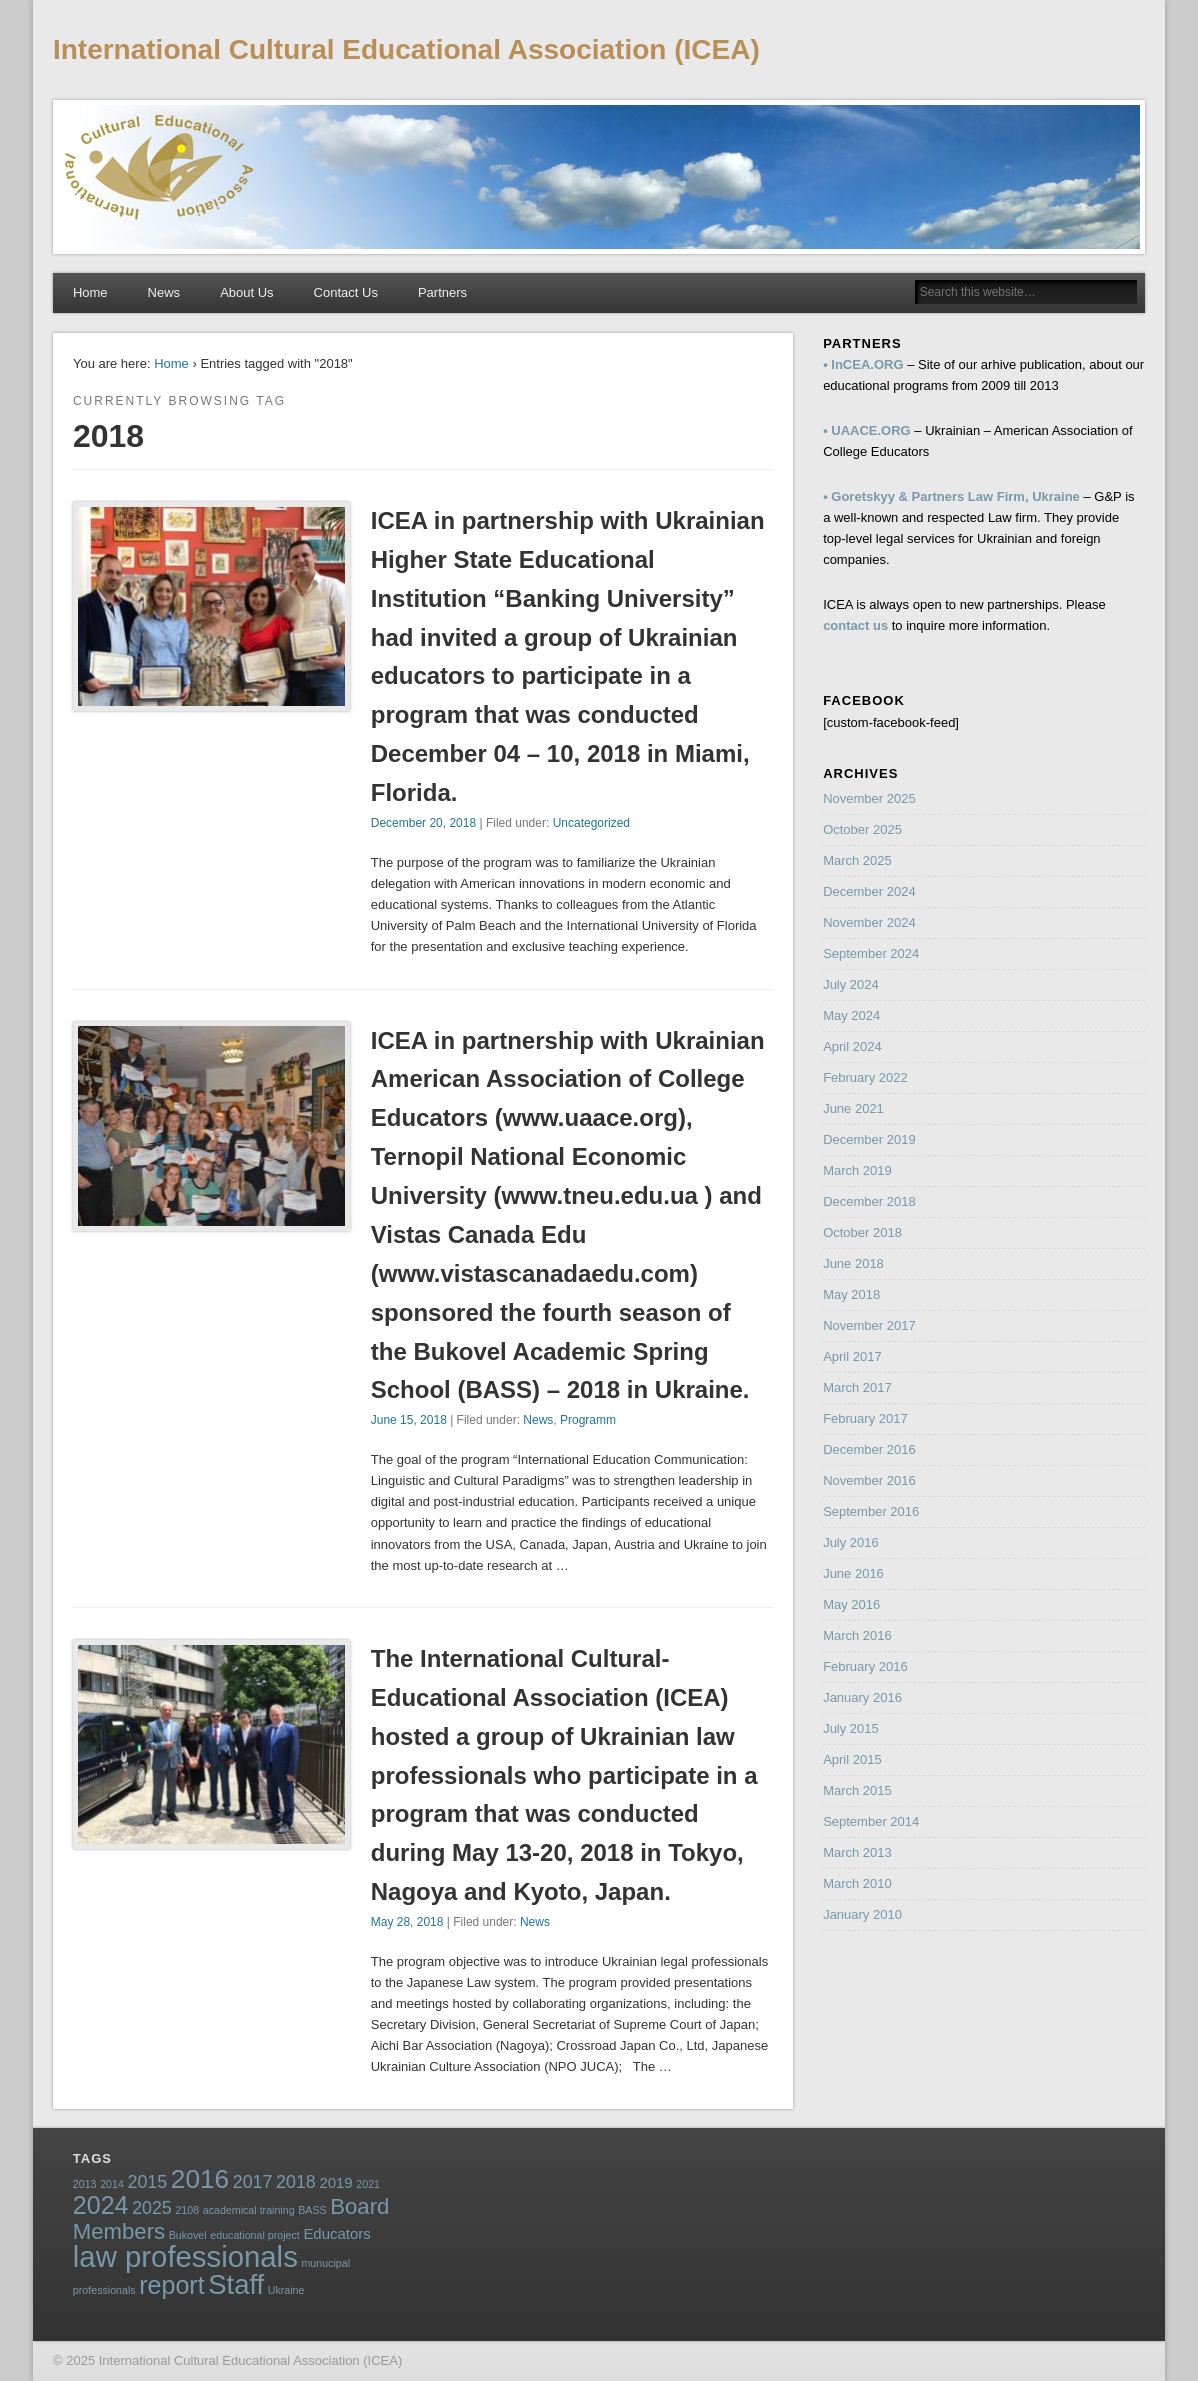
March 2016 (857, 1635)
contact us (855, 625)
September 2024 (871, 953)
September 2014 (871, 1821)
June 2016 (853, 1573)
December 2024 (869, 891)
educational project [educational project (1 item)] (254, 2235)
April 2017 (852, 1356)
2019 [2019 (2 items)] (335, 2182)
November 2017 (869, 1325)
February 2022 (865, 1077)
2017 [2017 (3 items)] (253, 2182)
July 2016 (851, 1542)
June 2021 (853, 1108)
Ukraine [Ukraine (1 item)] (286, 2290)
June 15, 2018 (409, 1420)
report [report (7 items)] (171, 2285)
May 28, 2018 (407, 1922)
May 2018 (851, 1294)
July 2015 (851, 1728)
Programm (588, 1420)
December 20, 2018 (423, 823)
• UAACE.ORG (867, 430)
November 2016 (869, 1480)
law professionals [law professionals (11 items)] (185, 2256)
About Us (246, 292)
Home (90, 292)
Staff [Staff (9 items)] (236, 2284)
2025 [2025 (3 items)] (152, 2208)
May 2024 (851, 1015)
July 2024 (851, 984)
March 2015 (857, 1790)
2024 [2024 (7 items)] (101, 2205)
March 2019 (857, 1170)
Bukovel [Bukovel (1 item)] (188, 2235)
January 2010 (862, 1914)
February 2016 (865, 1666)
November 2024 (869, 922)
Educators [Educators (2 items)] (336, 2233)
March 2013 (857, 1852)
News (164, 292)
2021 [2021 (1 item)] (368, 2184)
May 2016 (851, 1604)
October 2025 (862, 829)
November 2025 (869, 798)
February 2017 (865, 1418)
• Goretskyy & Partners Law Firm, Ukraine (951, 496)
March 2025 (857, 860)
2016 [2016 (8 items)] (200, 2179)
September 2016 (871, 1511)
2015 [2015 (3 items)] (148, 2182)
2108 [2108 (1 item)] (187, 2210)
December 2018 (869, 1201)
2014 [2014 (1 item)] (112, 2184)
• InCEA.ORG (863, 364)
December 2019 (869, 1139)
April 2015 (852, 1759)
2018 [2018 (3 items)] (296, 2182)
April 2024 (852, 1046)
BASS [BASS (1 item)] (312, 2210)
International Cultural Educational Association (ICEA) (406, 49)
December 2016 (869, 1449)
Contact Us (346, 292)
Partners (442, 292)
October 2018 (862, 1232)
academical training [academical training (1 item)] (249, 2210)
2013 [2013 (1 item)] (85, 2184)
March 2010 (857, 1883)
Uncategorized (591, 823)
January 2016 (862, 1697)
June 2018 (853, 1263)
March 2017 (857, 1387)
